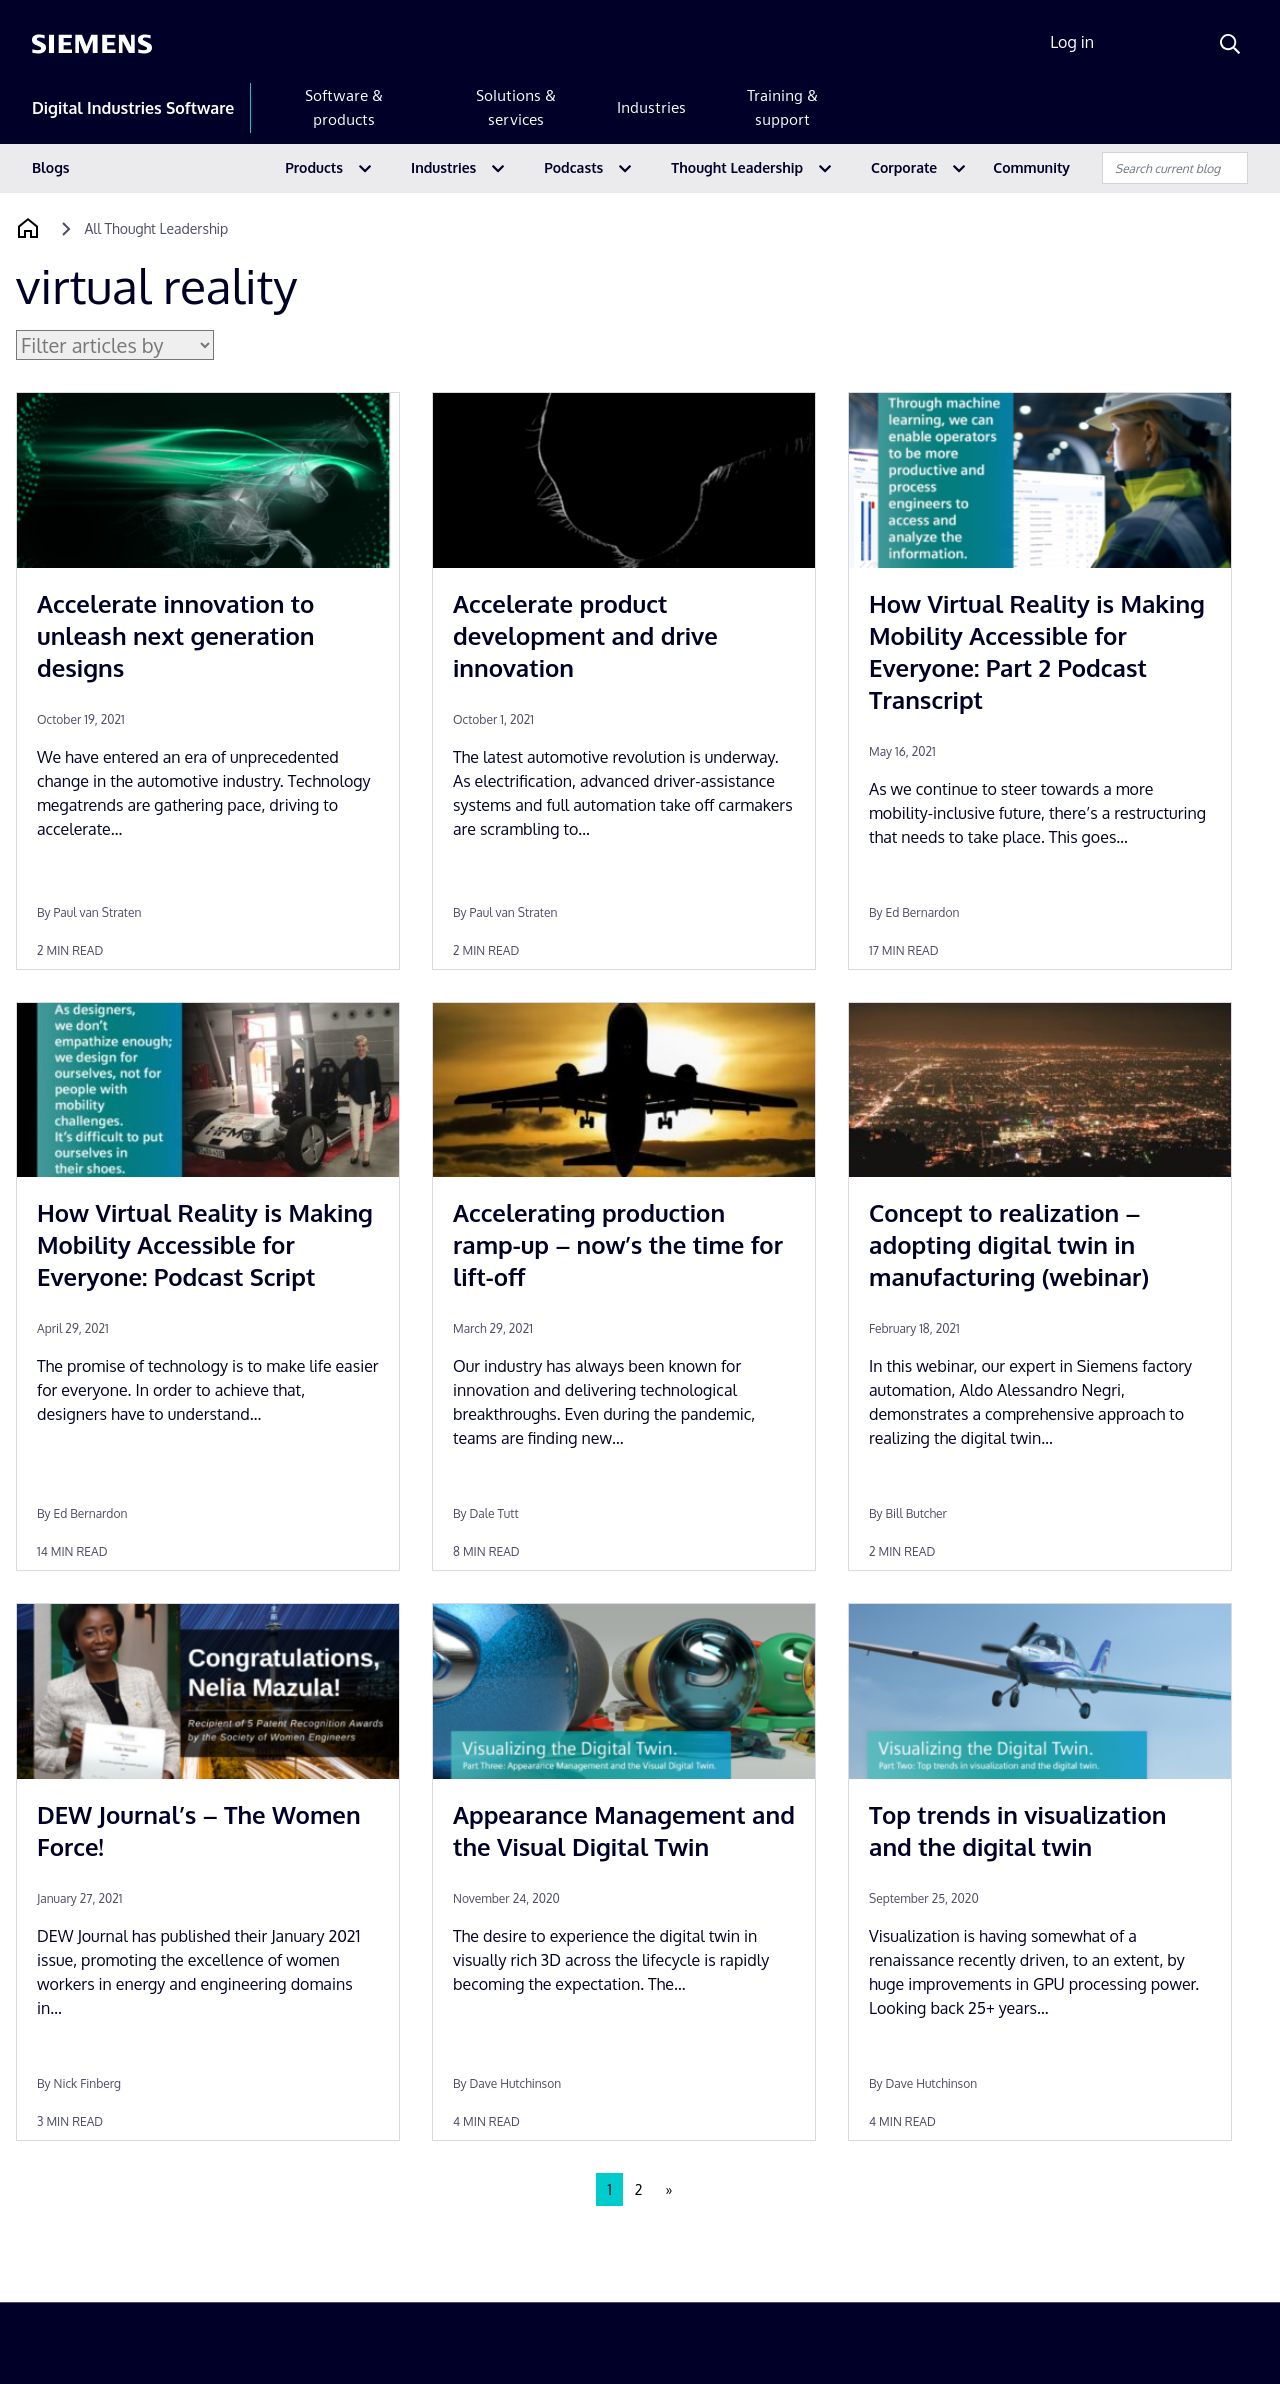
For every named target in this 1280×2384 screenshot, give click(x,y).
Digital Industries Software (133, 108)
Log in (1072, 42)
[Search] (1230, 44)
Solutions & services (516, 107)
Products (314, 167)
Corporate (904, 167)
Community (1031, 167)
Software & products (344, 107)
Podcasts (573, 167)
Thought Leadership (737, 167)
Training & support (782, 107)
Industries (651, 107)
